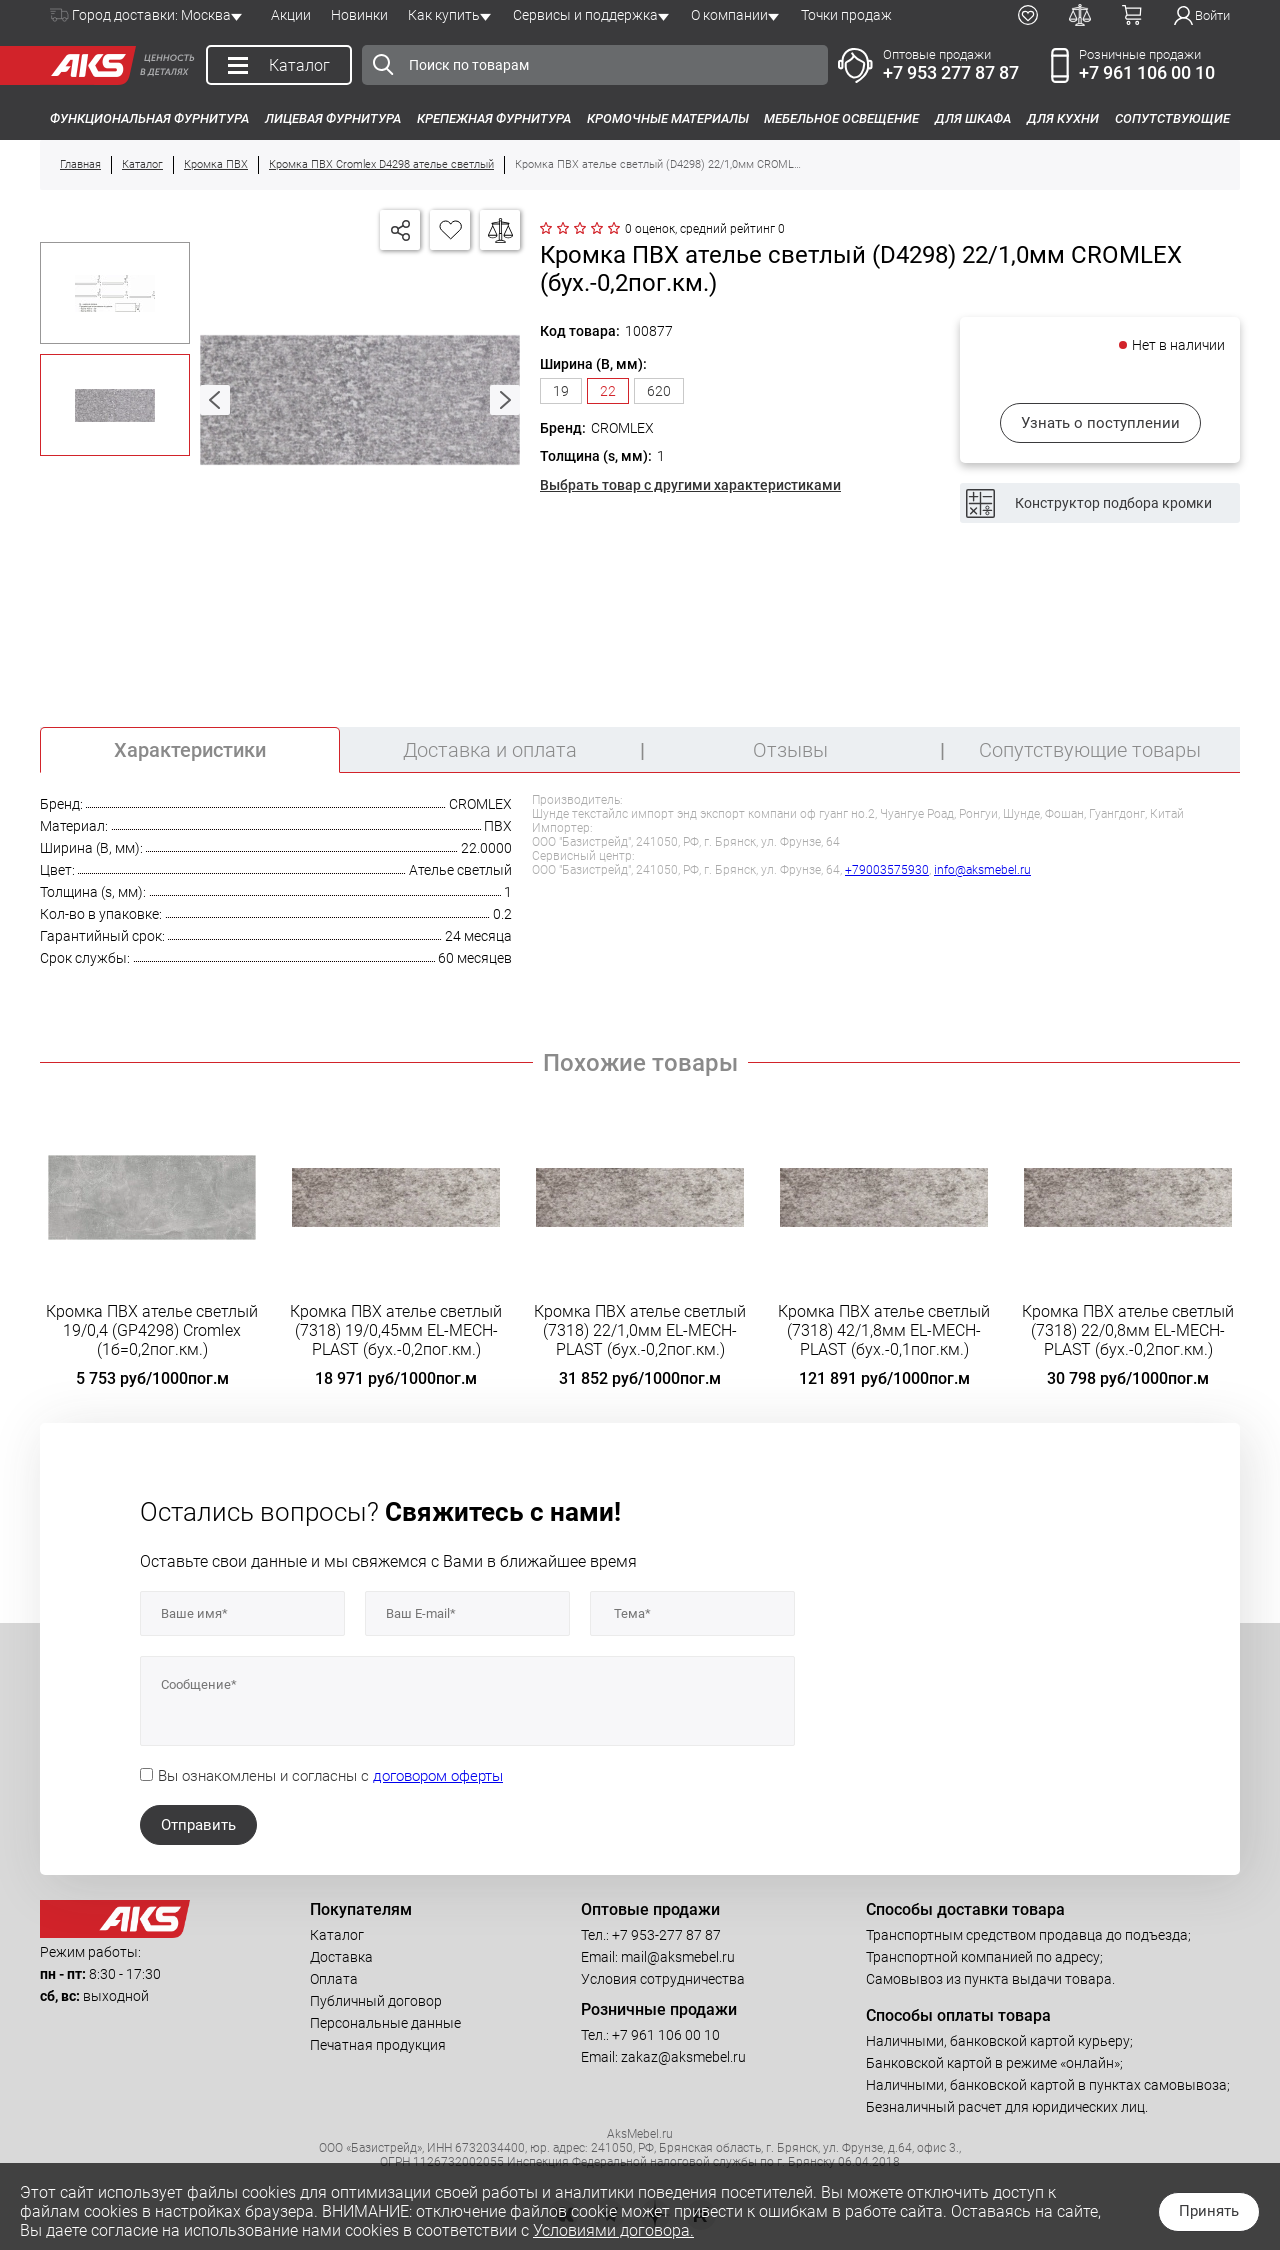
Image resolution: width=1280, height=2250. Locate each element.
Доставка (341, 1957)
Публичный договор (376, 2001)
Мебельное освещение (841, 118)
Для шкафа (973, 118)
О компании (729, 15)
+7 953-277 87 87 (666, 1935)
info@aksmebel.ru (982, 870)
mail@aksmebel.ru (678, 1957)
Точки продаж (846, 15)
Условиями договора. (613, 2230)
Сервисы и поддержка (585, 15)
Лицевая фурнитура (333, 118)
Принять (1209, 2211)
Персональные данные (385, 2023)
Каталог (337, 1935)
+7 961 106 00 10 (1147, 72)
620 (659, 391)
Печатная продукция (378, 2045)
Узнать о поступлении (1100, 423)
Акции (291, 15)
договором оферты (438, 1776)
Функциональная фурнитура (149, 118)
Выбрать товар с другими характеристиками (690, 485)
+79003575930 (887, 870)
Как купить (444, 15)
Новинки (359, 15)
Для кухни (1063, 118)
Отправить (198, 1825)
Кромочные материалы (668, 118)
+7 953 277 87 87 (951, 72)
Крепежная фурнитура (494, 118)
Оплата (334, 1979)
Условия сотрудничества (663, 1979)
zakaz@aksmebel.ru (683, 2057)
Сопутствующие (1172, 118)
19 (561, 391)
